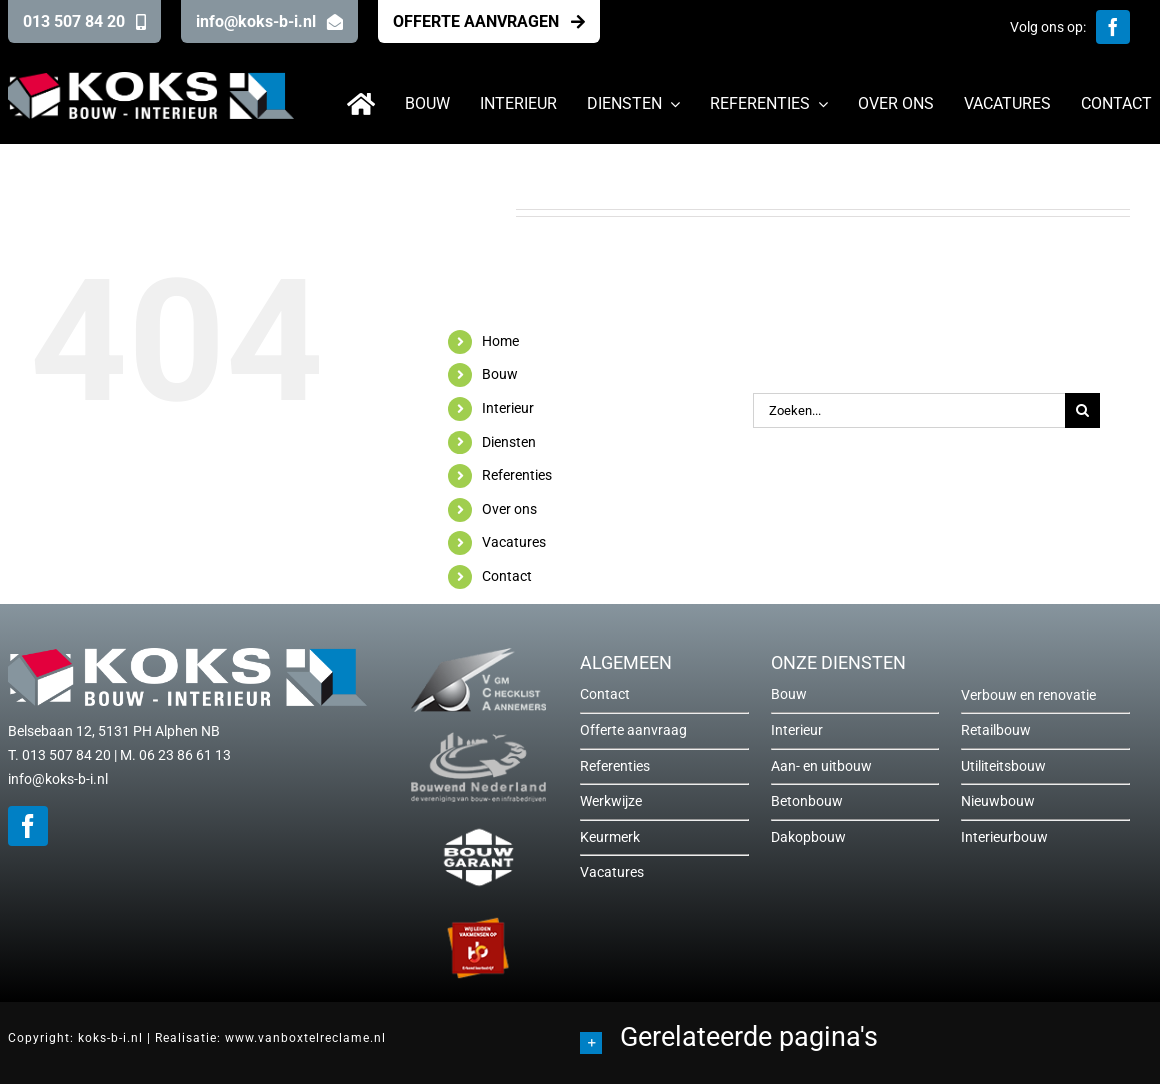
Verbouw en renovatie (1028, 695)
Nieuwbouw (998, 801)
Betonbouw (807, 801)
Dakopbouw (808, 837)
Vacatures (514, 542)
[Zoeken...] (909, 410)
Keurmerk (610, 837)
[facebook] (1113, 27)
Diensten (509, 442)
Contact (507, 576)
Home (500, 341)
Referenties (517, 475)
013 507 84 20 (66, 755)
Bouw (500, 374)
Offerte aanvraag (633, 730)
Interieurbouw (1004, 837)
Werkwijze (611, 801)
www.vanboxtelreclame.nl (305, 1038)
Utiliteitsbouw (1003, 766)
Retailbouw (996, 730)
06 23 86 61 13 (185, 755)
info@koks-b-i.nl (58, 779)
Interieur (508, 408)
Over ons (509, 509)
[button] (866, 1040)
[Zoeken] (1082, 410)
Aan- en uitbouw (821, 766)
